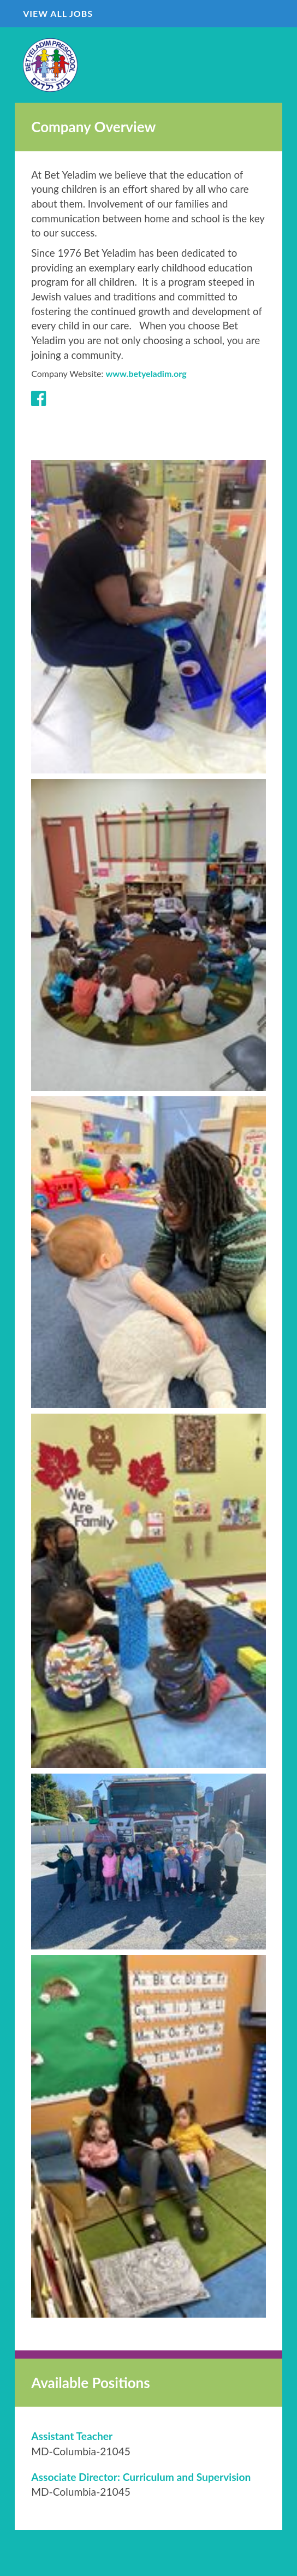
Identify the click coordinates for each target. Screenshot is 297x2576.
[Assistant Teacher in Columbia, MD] (71, 2436)
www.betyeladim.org (145, 373)
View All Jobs (58, 13)
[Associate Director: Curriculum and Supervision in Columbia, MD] (141, 2477)
